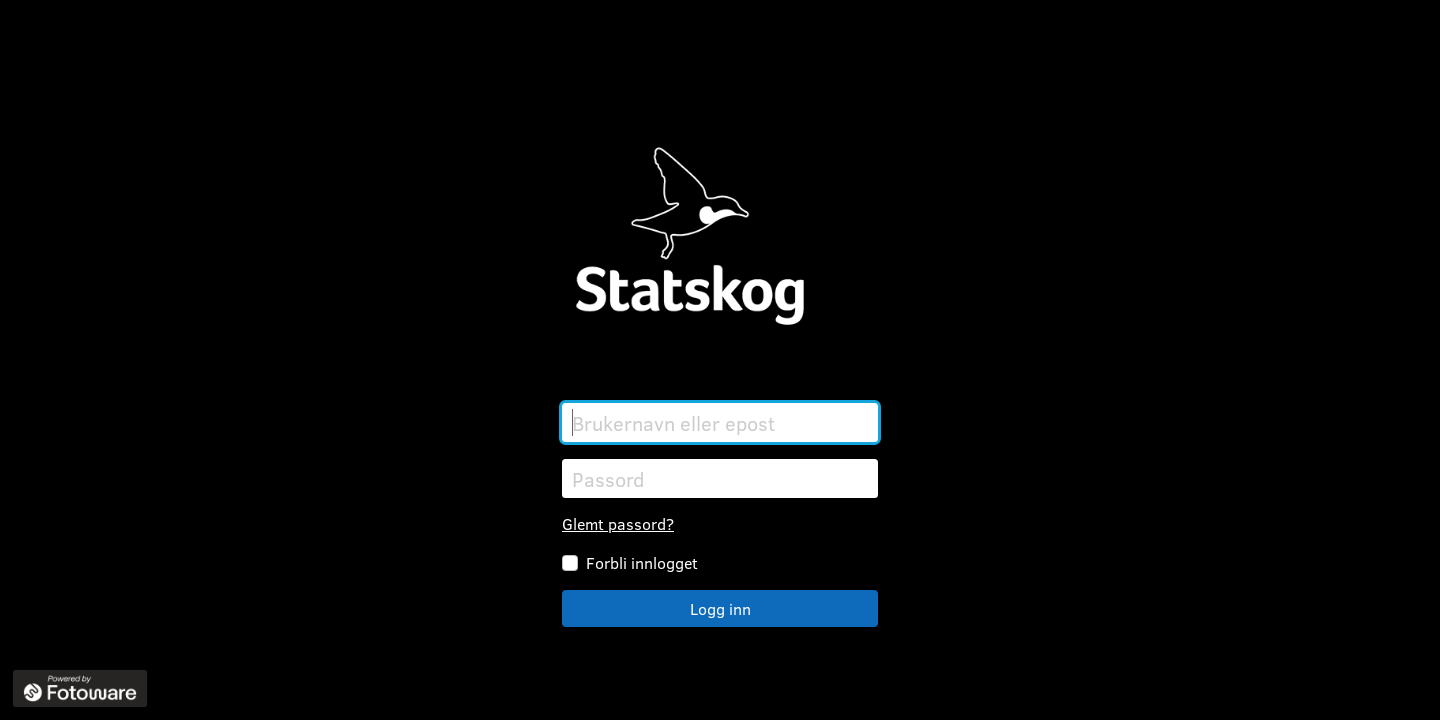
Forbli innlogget (642, 562)
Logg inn (720, 608)
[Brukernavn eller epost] (720, 422)
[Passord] (720, 478)
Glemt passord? (618, 523)
